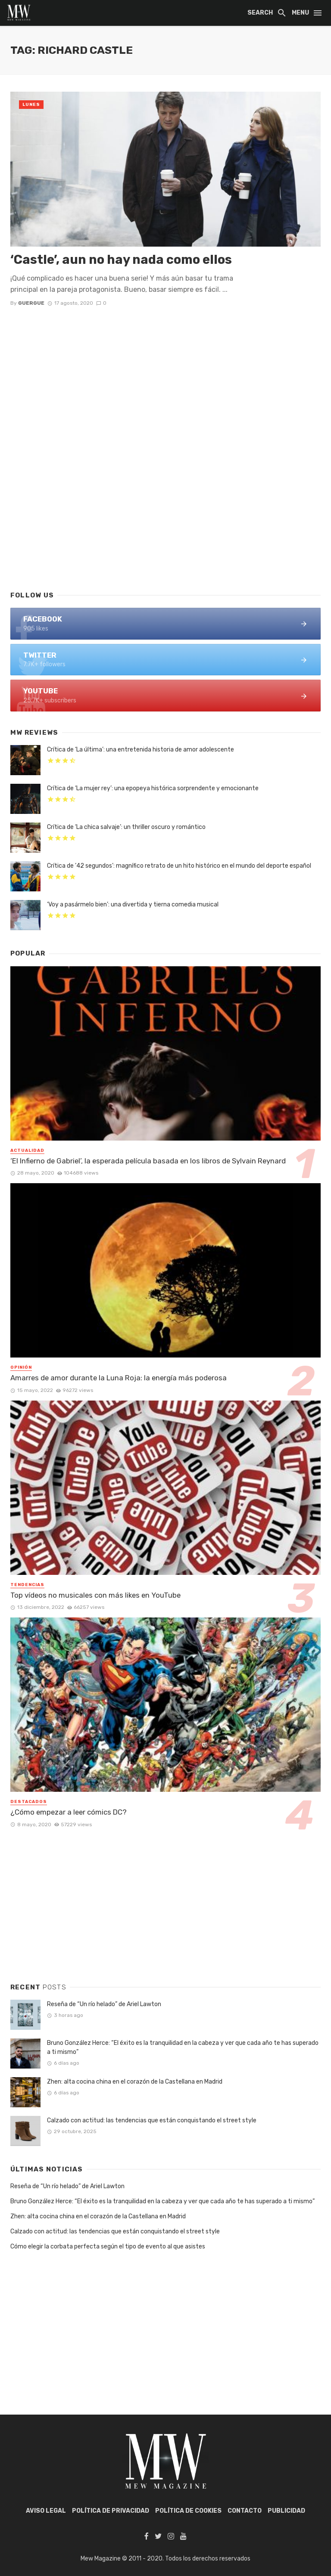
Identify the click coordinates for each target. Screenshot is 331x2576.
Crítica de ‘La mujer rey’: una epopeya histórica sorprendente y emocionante (153, 788)
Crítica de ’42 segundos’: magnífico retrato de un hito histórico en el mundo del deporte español (179, 865)
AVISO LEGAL (46, 2510)
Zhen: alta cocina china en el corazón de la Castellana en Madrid (134, 2081)
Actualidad (27, 1150)
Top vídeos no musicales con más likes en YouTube (95, 1595)
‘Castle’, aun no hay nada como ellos (121, 259)
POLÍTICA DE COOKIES (188, 2510)
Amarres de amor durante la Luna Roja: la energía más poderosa (118, 1377)
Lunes (31, 104)
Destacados (28, 1801)
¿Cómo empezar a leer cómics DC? (68, 1812)
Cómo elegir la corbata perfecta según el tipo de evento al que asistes (107, 2246)
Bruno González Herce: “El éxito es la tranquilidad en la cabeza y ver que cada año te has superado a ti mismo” (183, 2047)
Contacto (245, 2510)
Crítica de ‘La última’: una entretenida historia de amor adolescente (140, 749)
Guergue (31, 303)
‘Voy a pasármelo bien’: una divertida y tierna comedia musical (133, 904)
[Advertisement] (165, 514)
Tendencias (27, 1584)
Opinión (21, 1367)
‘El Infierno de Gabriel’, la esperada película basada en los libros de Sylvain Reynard (148, 1161)
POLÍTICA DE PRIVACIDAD (110, 2510)
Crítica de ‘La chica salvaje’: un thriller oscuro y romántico (126, 827)
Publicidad (286, 2510)
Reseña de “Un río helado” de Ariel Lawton (104, 2004)
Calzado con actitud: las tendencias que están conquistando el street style (151, 2120)
